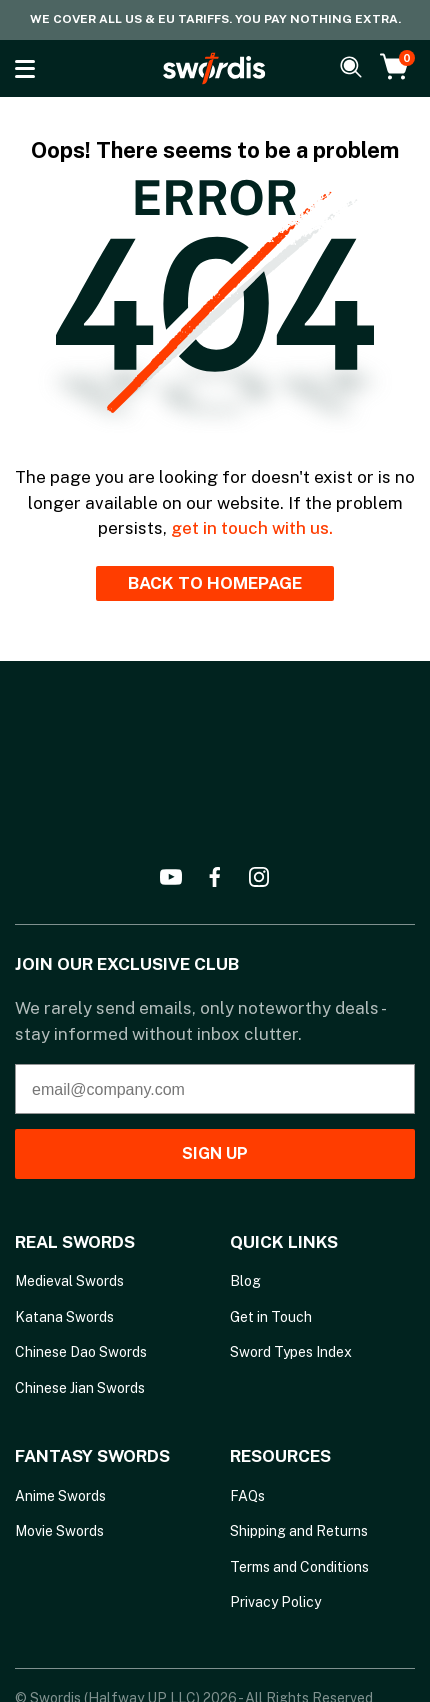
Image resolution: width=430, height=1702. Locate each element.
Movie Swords (59, 1531)
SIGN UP (215, 1153)
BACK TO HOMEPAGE (215, 583)
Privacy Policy (275, 1602)
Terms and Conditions (299, 1567)
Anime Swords (60, 1496)
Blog (245, 1281)
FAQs (247, 1496)
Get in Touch (271, 1317)
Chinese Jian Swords (80, 1388)
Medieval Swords (69, 1281)
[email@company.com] (215, 1089)
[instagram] (259, 877)
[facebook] (215, 877)
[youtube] (171, 877)
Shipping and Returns (299, 1531)
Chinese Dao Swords (81, 1352)
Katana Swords (64, 1317)
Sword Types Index (291, 1352)
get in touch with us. (252, 528)
